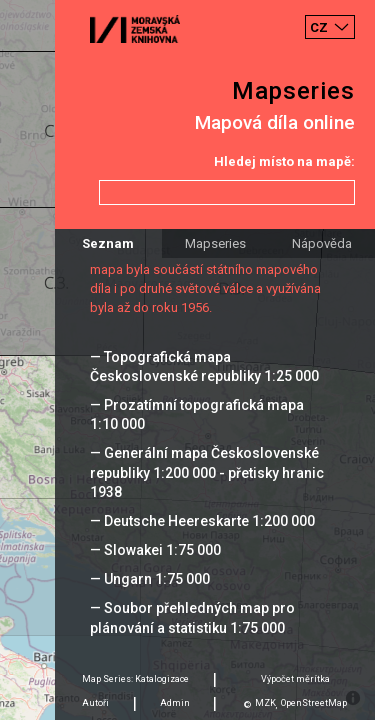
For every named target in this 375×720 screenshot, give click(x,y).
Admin (175, 703)
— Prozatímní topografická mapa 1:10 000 (197, 414)
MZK (265, 703)
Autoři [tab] (95, 703)
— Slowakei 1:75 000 (155, 550)
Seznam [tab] (108, 243)
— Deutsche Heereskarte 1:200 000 (202, 521)
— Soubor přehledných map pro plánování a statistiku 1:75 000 (192, 617)
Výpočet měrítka (295, 679)
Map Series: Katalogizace (135, 679)
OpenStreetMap (314, 703)
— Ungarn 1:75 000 (150, 579)
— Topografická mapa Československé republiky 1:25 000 (204, 366)
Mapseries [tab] (215, 243)
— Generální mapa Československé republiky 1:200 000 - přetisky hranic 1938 (207, 472)
